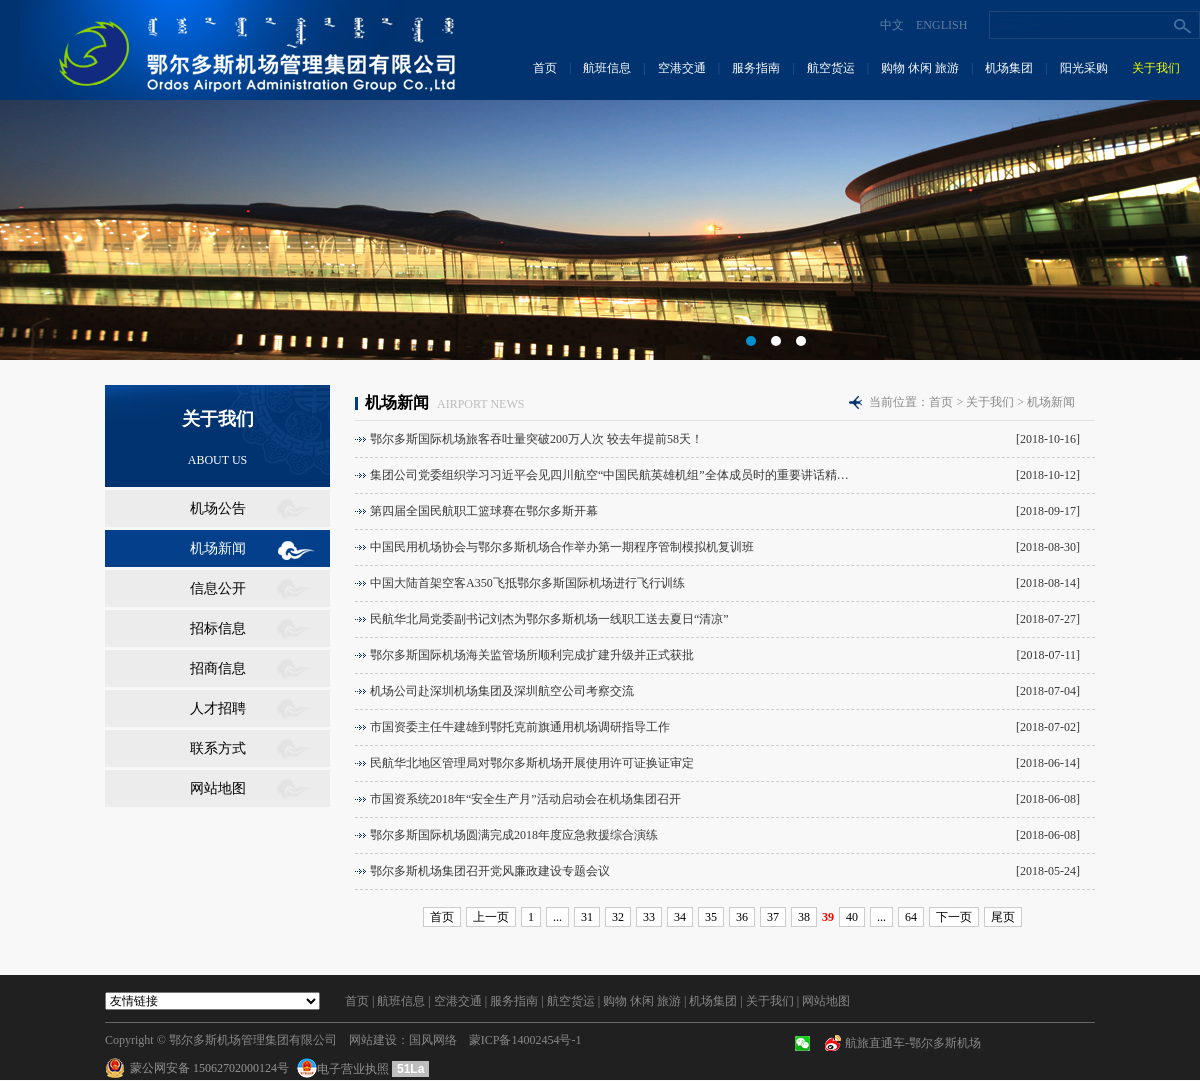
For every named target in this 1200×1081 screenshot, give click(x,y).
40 (852, 917)
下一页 (954, 917)
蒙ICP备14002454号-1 (525, 1040)
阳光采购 (1084, 68)
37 (773, 917)
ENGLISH (941, 25)
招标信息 (218, 628)
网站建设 (373, 1040)
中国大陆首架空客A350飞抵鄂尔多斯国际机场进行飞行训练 (527, 583)
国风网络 (433, 1040)
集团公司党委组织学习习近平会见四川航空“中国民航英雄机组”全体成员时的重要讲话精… (609, 475)
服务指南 (756, 68)
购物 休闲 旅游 (920, 68)
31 (587, 917)
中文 (892, 25)
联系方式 (218, 748)
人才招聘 (218, 708)
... (557, 917)
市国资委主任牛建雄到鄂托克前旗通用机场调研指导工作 (520, 727)
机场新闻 (218, 548)
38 (804, 917)
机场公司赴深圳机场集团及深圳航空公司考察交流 (502, 691)
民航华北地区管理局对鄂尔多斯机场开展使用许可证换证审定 (532, 763)
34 (680, 917)
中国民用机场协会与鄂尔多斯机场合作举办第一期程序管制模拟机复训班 (562, 547)
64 (911, 917)
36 (742, 917)
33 (649, 917)
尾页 (1003, 917)
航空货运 (831, 68)
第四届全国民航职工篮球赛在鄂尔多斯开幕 (484, 511)
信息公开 (218, 588)
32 (618, 917)
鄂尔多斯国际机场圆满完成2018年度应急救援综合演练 (514, 835)
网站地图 (218, 788)
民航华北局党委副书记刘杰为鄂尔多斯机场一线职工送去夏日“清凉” (549, 619)
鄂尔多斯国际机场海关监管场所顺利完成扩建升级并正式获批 (532, 655)
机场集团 (1009, 68)
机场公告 (218, 508)
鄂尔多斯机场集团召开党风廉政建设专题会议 (490, 871)
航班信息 (607, 68)
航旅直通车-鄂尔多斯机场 (913, 1043)
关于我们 (1156, 68)
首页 (545, 68)
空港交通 (682, 68)
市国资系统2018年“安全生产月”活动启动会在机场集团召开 (525, 799)
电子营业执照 (344, 1069)
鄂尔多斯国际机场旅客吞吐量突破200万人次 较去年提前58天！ (536, 439)
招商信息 (218, 668)
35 (711, 917)
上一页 (491, 917)
